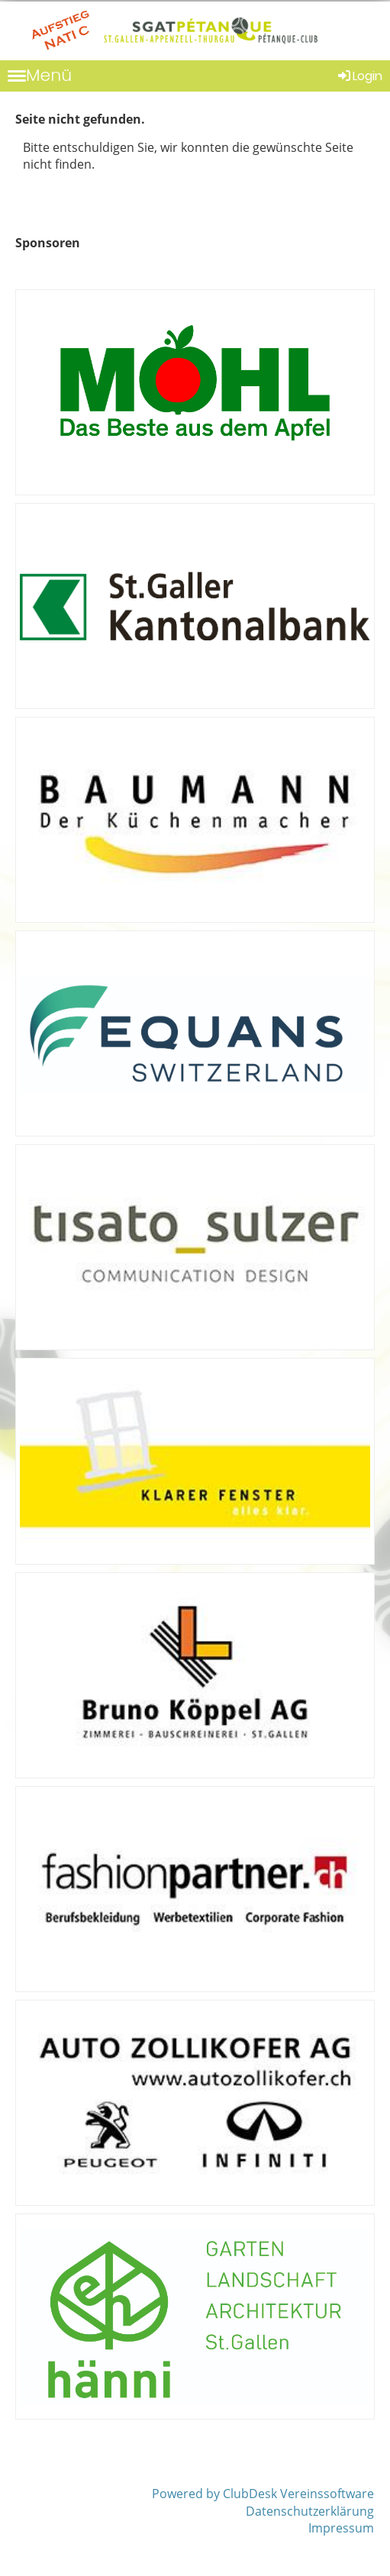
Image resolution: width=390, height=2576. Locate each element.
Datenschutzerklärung (310, 2511)
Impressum (341, 2528)
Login (359, 76)
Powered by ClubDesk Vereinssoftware (263, 2493)
